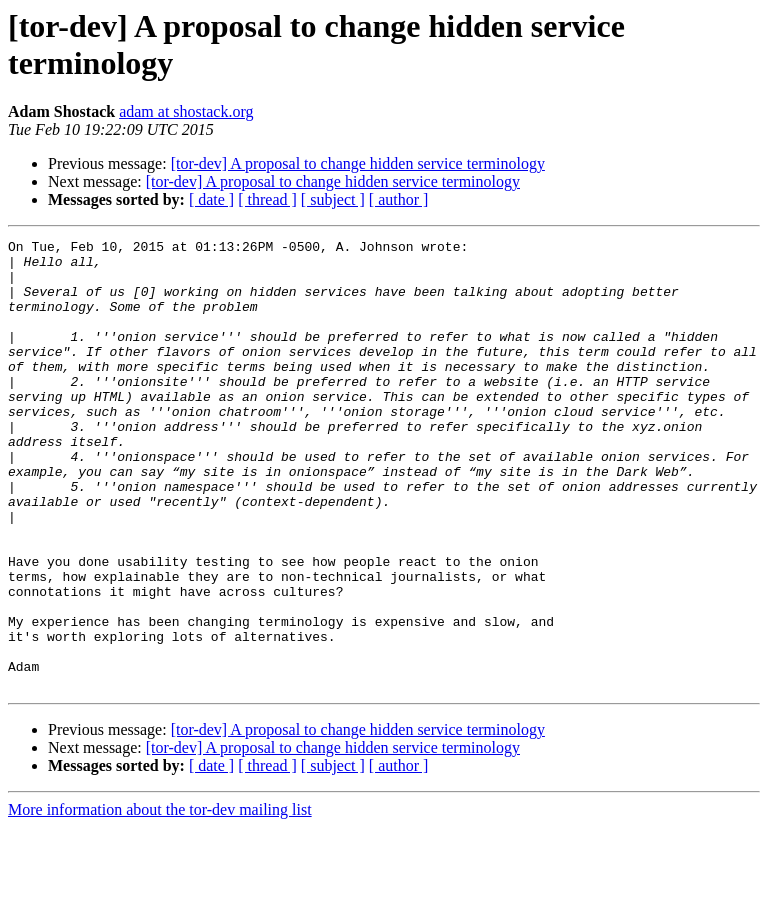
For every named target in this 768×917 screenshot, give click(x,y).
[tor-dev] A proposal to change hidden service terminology (358, 163)
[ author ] (399, 199)
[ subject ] (333, 199)
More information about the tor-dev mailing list (160, 899)
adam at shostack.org (186, 111)
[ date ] (211, 199)
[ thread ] (267, 199)
